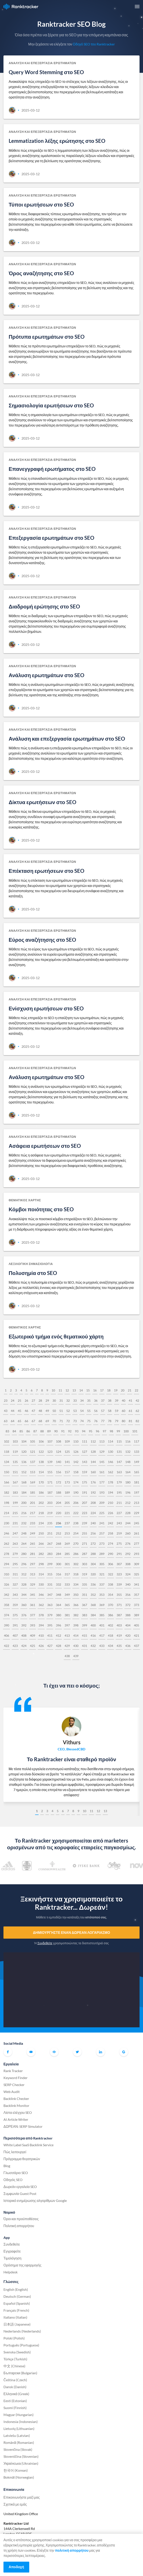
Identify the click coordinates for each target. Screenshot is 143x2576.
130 (110, 1451)
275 (119, 1543)
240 (93, 1523)
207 (84, 1503)
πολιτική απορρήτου (72, 2550)
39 (116, 1400)
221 (67, 1513)
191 (84, 1492)
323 (119, 1574)
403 (119, 1625)
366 (75, 1605)
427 (49, 1646)
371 (119, 1605)
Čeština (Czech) (15, 2380)
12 (67, 1390)
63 (5, 1421)
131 (119, 1451)
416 (93, 1635)
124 (58, 1451)
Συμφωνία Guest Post (19, 2193)
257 (101, 1533)
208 (93, 1503)
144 (93, 1462)
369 (101, 1605)
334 (75, 1584)
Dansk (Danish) (14, 2387)
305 (101, 1564)
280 (23, 1554)
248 (23, 1533)
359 (15, 1605)
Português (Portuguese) (21, 2345)
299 (49, 1564)
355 (119, 1594)
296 (23, 1564)
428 (58, 1646)
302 (75, 1564)
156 (58, 1472)
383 (84, 1615)
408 (23, 1635)
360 (23, 1605)
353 (101, 1594)
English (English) (15, 2289)
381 (67, 1615)
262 (6, 1543)
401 (101, 1625)
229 (136, 1513)
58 (109, 1411)
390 (6, 1625)
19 (115, 1390)
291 (119, 1554)
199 (15, 1503)
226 (110, 1513)
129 (101, 1451)
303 (84, 1564)
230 (6, 1523)
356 (127, 1594)
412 (58, 1635)
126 (75, 1451)
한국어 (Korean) (15, 2470)
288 (93, 1554)
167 (15, 1482)
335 (84, 1584)
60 (123, 1411)
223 (84, 1513)
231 (15, 1523)
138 (41, 1462)
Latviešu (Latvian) (16, 2435)
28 (40, 1400)
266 (41, 1543)
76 (96, 1421)
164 (127, 1472)
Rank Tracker (13, 2071)
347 (49, 1594)
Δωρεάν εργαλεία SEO (20, 2186)
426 (41, 1646)
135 (15, 1462)
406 (6, 1635)
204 (58, 1503)
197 (136, 1492)
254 (75, 1533)
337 (101, 1584)
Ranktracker (20, 7)
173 (67, 1482)
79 (116, 1421)
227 (119, 1513)
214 (6, 1513)
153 (32, 1472)
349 (67, 1594)
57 (102, 1411)
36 (96, 1400)
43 (5, 1411)
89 (49, 1431)
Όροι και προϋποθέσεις (21, 2219)
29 (47, 1400)
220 (58, 1513)
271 (84, 1543)
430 (75, 1646)
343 (15, 1594)
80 (123, 1421)
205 (67, 1503)
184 (23, 1492)
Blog (6, 2166)
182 (6, 1492)
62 (137, 1411)
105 (32, 1441)
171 (49, 1482)
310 (6, 1574)
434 (110, 1646)
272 (93, 1543)
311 (15, 1574)
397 (67, 1625)
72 (68, 1421)
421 (136, 1635)
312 (23, 1574)
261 (136, 1533)
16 (95, 1390)
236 (58, 1523)
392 (23, 1625)
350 (75, 1594)
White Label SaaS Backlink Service (28, 2145)
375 (15, 1615)
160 (93, 1472)
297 (32, 1564)
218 (41, 1513)
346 (41, 1594)
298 (41, 1564)
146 (110, 1462)
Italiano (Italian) (15, 2317)
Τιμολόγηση (12, 2258)
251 (49, 1533)
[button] (137, 6)
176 (93, 1482)
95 (90, 1431)
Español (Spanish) (16, 2303)
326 (6, 1584)
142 (75, 1462)
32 (68, 1400)
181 (136, 1482)
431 (84, 1646)
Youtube (31, 2052)
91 (63, 1431)
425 (32, 1646)
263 (15, 1543)
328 (23, 1584)
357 (136, 1594)
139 (49, 1462)
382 (75, 1615)
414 (75, 1635)
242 (110, 1523)
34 (82, 1400)
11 (60, 1390)
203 (49, 1503)
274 (110, 1543)
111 (84, 1441)
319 (84, 1574)
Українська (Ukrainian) (20, 2463)
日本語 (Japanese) (17, 2324)
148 (127, 1462)
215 (15, 1513)
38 (109, 1400)
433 (101, 1646)
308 (127, 1564)
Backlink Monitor (16, 2105)
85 (21, 1431)
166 (6, 1482)
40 (123, 1400)
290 (110, 1554)
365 (67, 1605)
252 (58, 1533)
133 (136, 1451)
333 (67, 1584)
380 (58, 1615)
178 (110, 1482)
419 (119, 1635)
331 (49, 1584)
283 (49, 1554)
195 (119, 1492)
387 (119, 1615)
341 (136, 1584)
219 (49, 1513)
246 (6, 1533)
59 (116, 1411)
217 (32, 1513)
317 (67, 1574)
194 (110, 1492)
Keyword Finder (15, 2078)
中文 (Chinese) (14, 2366)
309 (136, 1564)
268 (58, 1543)
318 (75, 1574)
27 (33, 1400)
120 (23, 1451)
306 (110, 1564)
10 (53, 1390)
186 (41, 1492)
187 (49, 1492)
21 (129, 1390)
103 (15, 1441)
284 (58, 1554)
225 (101, 1513)
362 (41, 1605)
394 (41, 1625)
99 (118, 1431)
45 (19, 1411)
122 (41, 1451)
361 (32, 1605)
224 (93, 1513)
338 (110, 1584)
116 (127, 1441)
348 (58, 1594)
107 (49, 1441)
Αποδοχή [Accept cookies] (16, 2567)
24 (12, 1400)
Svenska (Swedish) (17, 2352)
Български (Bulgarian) (20, 2373)
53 (75, 1411)
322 (110, 1574)
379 (49, 1615)
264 (23, 1543)
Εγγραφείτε (12, 2251)
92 (70, 1431)
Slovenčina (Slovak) (17, 2449)
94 (83, 1431)
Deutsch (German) (17, 2296)
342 (6, 1594)
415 (84, 1635)
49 (47, 1411)
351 (84, 1594)
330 (41, 1584)
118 (6, 1451)
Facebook (7, 2052)
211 (119, 1503)
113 (101, 1441)
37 (102, 1400)
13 (74, 1390)
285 (67, 1554)
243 (119, 1523)
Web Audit (11, 2091)
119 (15, 1451)
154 (41, 1472)
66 (26, 1421)
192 (93, 1492)
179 (119, 1482)
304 (93, 1564)
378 (41, 1615)
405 (136, 1625)
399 (84, 1625)
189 (67, 1492)
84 (14, 1431)
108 (58, 1441)
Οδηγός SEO (13, 2180)
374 (6, 1615)
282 (41, 1554)
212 (127, 1503)
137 (32, 1462)
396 (58, 1625)
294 (6, 1564)
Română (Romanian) (18, 2442)
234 (41, 1523)
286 (75, 1554)
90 (56, 1431)
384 (93, 1615)
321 (101, 1574)
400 (93, 1625)
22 (136, 1390)
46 (26, 1411)
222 (75, 1513)
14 (81, 1390)
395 (49, 1625)
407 (15, 1635)
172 (58, 1482)
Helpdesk (10, 2272)
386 (110, 1615)
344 (23, 1594)
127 (84, 1451)
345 (32, 1594)
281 (32, 1554)
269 (67, 1543)
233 (32, 1523)
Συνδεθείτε (44, 1943)
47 (33, 1411)
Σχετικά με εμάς (15, 2504)
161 (101, 1472)
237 (67, 1523)
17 (102, 1390)
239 (84, 1523)
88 (42, 1431)
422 (6, 1646)
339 (119, 1584)
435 (119, 1646)
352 (93, 1594)
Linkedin (100, 2052)
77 (102, 1421)
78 (109, 1421)
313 (32, 1574)
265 (32, 1543)
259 (119, 1533)
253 (67, 1533)
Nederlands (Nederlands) (22, 2331)
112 (93, 1441)
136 (23, 1462)
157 (67, 1472)
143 (84, 1462)
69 (47, 1421)
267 (49, 1543)
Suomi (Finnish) (15, 2408)
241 (101, 1523)
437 (136, 1646)
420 (127, 1635)
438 (67, 1656)
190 (75, 1492)
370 (110, 1605)
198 (6, 1503)
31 (61, 1400)
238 (75, 1523)
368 (93, 1605)
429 (67, 1646)
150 (6, 1472)
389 (136, 1615)
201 (32, 1503)
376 (23, 1615)
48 (40, 1411)
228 (127, 1513)
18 (108, 1390)
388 (127, 1615)
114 (110, 1441)
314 (41, 1574)
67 (33, 1421)
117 (136, 1441)
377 (32, 1615)
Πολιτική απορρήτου (18, 2226)
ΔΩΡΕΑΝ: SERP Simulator (22, 2126)
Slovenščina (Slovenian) (21, 2456)
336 (93, 1584)
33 (75, 1400)
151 (15, 1472)
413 (67, 1635)
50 (54, 1411)
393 (32, 1625)
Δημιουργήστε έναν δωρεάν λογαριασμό (71, 1932)
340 (127, 1584)
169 (32, 1482)
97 (104, 1431)
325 (136, 1574)
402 (110, 1625)
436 (127, 1646)
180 (127, 1482)
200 (23, 1503)
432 (93, 1646)
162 (110, 1472)
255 (84, 1533)
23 (5, 1400)
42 (137, 1400)
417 (101, 1635)
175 (84, 1482)
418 (110, 1635)
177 (101, 1482)
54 (82, 1411)
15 (88, 1390)
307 (119, 1564)
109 (67, 1441)
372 (127, 1605)
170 (41, 1482)
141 (67, 1462)
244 (127, 1523)
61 (130, 1411)
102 (6, 1441)
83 (7, 1431)
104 (23, 1441)
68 (40, 1421)
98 (111, 1431)
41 (130, 1400)
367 (84, 1605)
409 (32, 1635)
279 (15, 1554)
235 (49, 1523)
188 (58, 1492)
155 (49, 1472)
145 (101, 1462)
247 (15, 1533)
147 (119, 1462)
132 (127, 1451)
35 (89, 1400)
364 (58, 1605)
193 (101, 1492)
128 (93, 1451)
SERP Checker (13, 2085)
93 (76, 1431)
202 (41, 1503)
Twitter (77, 2052)
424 (23, 1646)
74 (82, 1421)
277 (136, 1543)
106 (41, 1441)
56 (96, 1411)
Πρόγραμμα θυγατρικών (21, 2159)
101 (134, 1431)
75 (89, 1421)
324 (127, 1574)
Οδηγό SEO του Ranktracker (94, 44)
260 (127, 1533)
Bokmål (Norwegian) (18, 2477)
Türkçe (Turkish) (15, 2359)
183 (15, 1492)
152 (23, 1472)
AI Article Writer (15, 2119)
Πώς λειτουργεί (14, 2152)
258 (110, 1533)
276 (127, 1543)
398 (75, 1625)
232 (23, 1523)
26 (26, 1400)
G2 (123, 2052)
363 (49, 1605)
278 (6, 1554)
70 (54, 1421)
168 (23, 1482)
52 (68, 1411)
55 (89, 1411)
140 (58, 1462)
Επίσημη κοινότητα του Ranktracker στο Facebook (54, 2052)
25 (19, 1400)
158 (75, 1472)
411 (49, 1635)
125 (67, 1451)
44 (12, 1411)
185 (32, 1492)
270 (75, 1543)
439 (75, 1656)
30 (54, 1400)
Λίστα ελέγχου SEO (17, 2112)
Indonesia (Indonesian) (20, 2421)
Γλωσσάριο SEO (15, 2173)
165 (136, 1472)
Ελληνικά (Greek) (16, 2394)
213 (136, 1503)
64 (12, 1421)
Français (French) (16, 2310)
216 (23, 1513)
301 (67, 1564)
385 (101, 1615)
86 (28, 1431)
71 (61, 1421)
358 (6, 1605)
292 (127, 1554)
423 (15, 1646)
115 (119, 1441)
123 (49, 1451)
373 (136, 1605)
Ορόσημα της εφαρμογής (22, 2265)
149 (136, 1462)
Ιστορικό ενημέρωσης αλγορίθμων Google (35, 2200)
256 (93, 1533)
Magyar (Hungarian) (18, 2415)
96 (97, 1431)
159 (84, 1472)
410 (41, 1635)
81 (130, 1421)
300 (58, 1564)
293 (136, 1554)
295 (15, 1564)
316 (58, 1574)
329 (32, 1584)
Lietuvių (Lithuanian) (18, 2428)
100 (126, 1431)
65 (19, 1421)
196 (127, 1492)
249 (32, 1533)
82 (137, 1421)
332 (58, 1584)
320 (93, 1574)
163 (119, 1472)
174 (75, 1482)
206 (75, 1503)
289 (101, 1554)
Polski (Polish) (14, 2338)
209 (101, 1503)
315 (49, 1574)
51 (61, 1411)
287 (84, 1554)
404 (127, 1625)
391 (15, 1625)
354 (110, 1594)
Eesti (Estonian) (15, 2401)
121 (32, 1451)
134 (6, 1462)
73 (75, 1421)
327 (15, 1584)
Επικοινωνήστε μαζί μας (21, 2497)
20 (122, 1390)
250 (41, 1533)
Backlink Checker (16, 2098)
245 (136, 1523)
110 (75, 1441)
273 (101, 1543)
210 (110, 1503)
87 (35, 1431)
